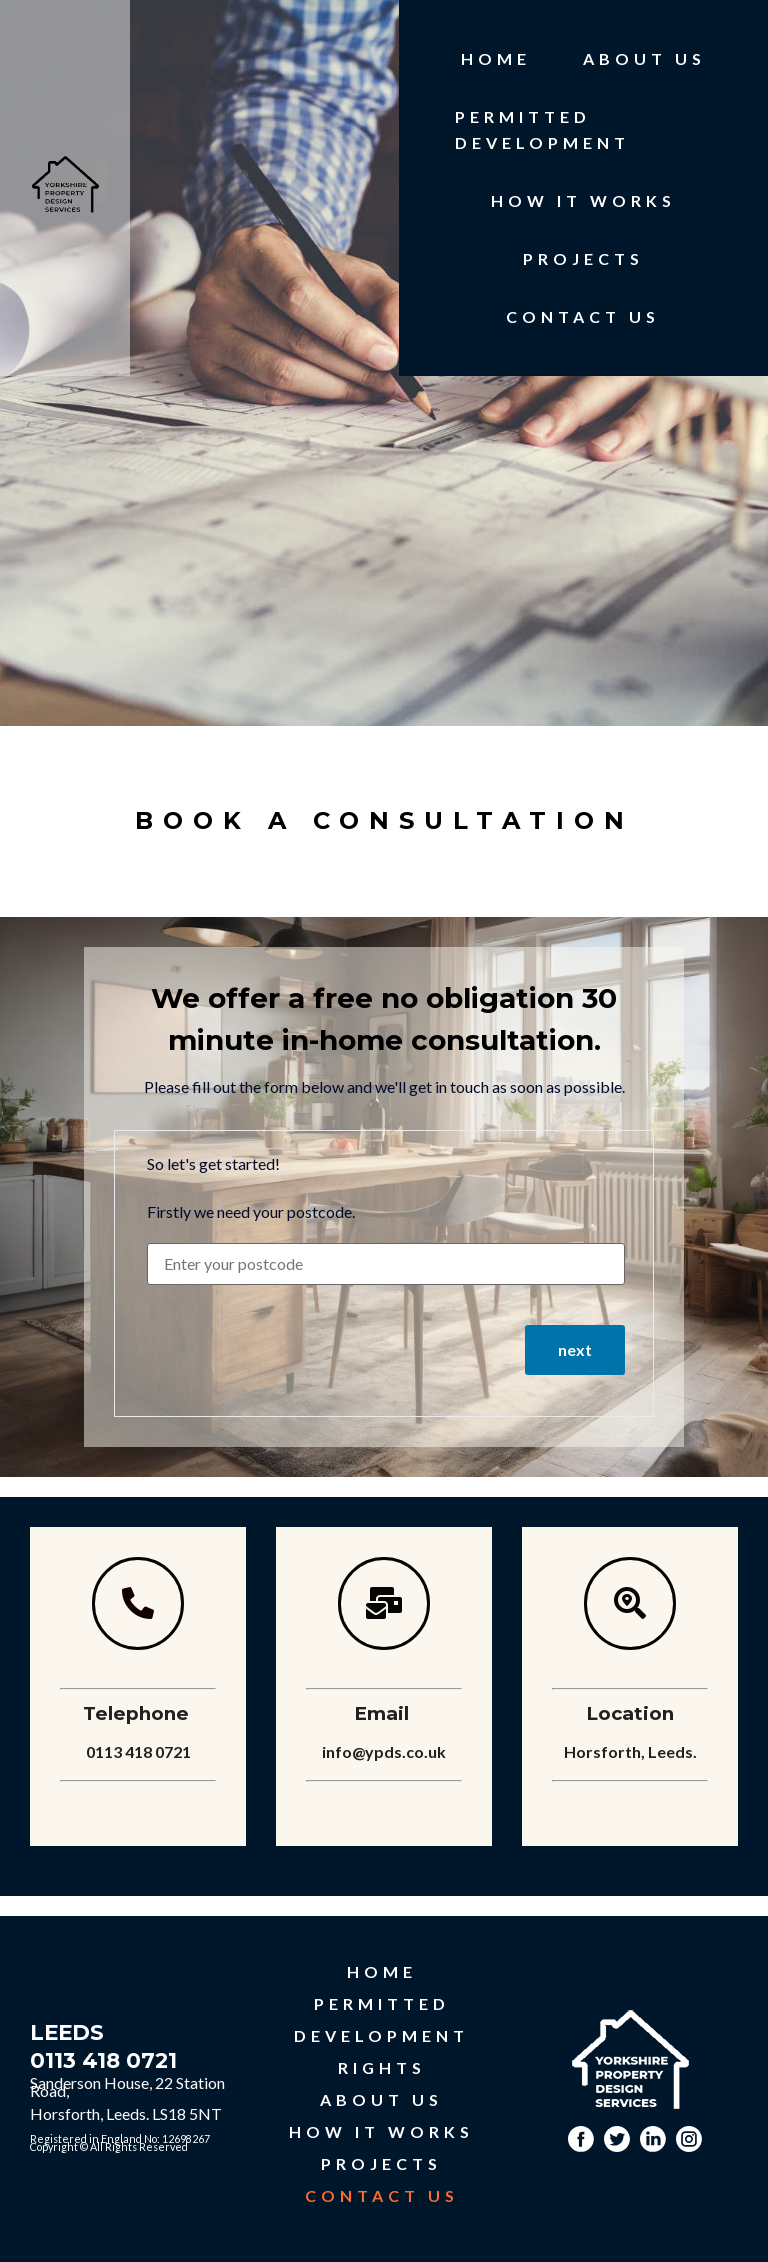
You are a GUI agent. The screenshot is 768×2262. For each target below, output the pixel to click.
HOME (496, 58)
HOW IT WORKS (583, 200)
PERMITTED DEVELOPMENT (542, 129)
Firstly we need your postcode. (251, 1212)
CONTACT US (583, 316)
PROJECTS (583, 258)
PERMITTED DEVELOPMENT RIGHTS (381, 2035)
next (575, 1349)
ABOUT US (644, 58)
